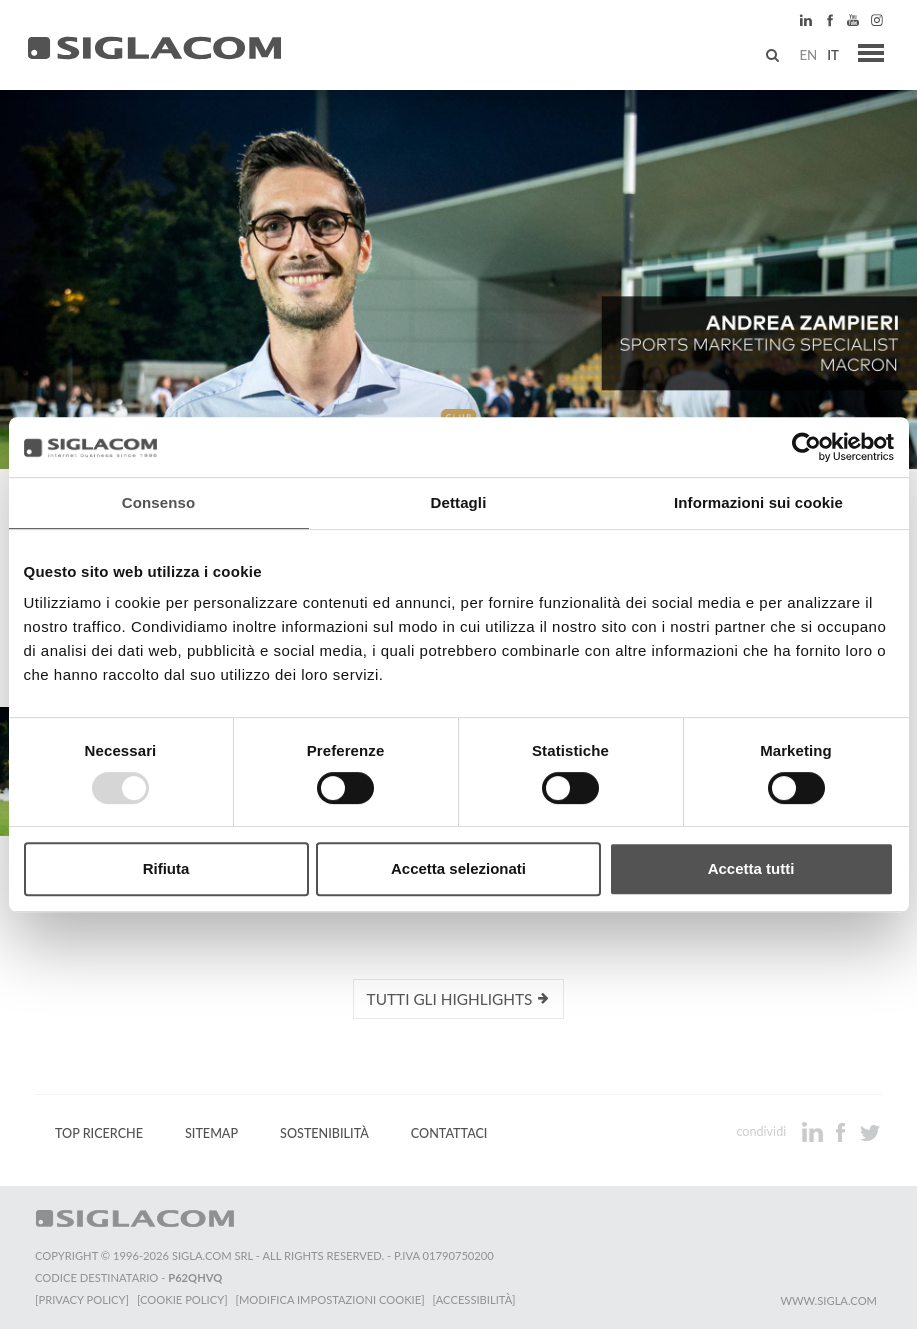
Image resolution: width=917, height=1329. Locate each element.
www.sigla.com (828, 1300)
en (808, 55)
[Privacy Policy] (82, 1299)
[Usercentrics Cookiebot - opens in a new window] (806, 447)
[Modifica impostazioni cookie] (330, 1299)
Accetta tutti (751, 868)
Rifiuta (166, 868)
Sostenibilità (324, 1133)
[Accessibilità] (474, 1299)
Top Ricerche (99, 1133)
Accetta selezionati (458, 868)
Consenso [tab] (158, 502)
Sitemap (211, 1133)
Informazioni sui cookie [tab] (758, 502)
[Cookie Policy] (182, 1299)
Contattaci (449, 1133)
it (833, 55)
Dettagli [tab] (459, 502)
